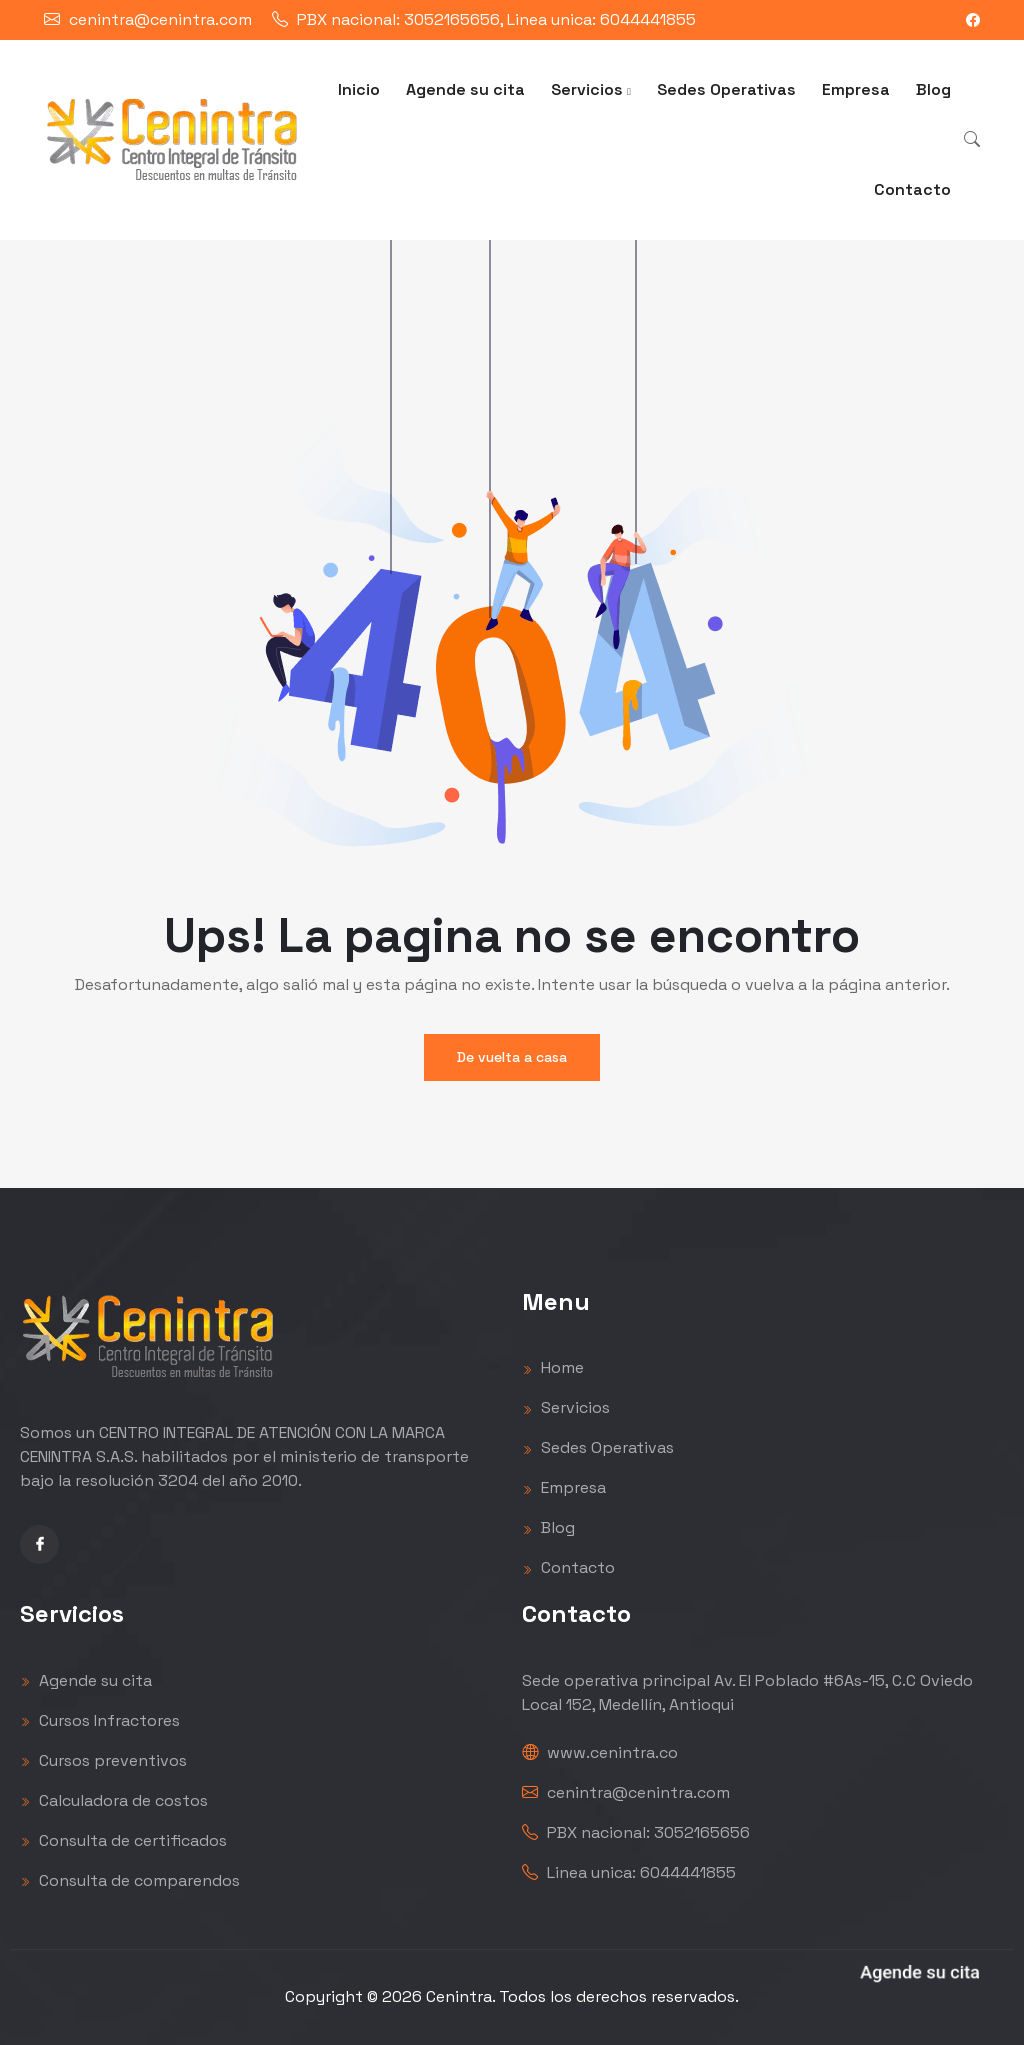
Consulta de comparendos (130, 1880)
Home (553, 1367)
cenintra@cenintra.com (160, 19)
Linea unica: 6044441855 (629, 1872)
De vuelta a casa (512, 1057)
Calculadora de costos (114, 1800)
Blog (933, 89)
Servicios (591, 89)
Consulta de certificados (123, 1840)
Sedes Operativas (726, 89)
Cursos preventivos (103, 1760)
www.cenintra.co (600, 1752)
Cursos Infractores (100, 1720)
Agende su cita (465, 89)
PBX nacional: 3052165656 (636, 1832)
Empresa (856, 89)
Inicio (359, 89)
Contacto (912, 189)
